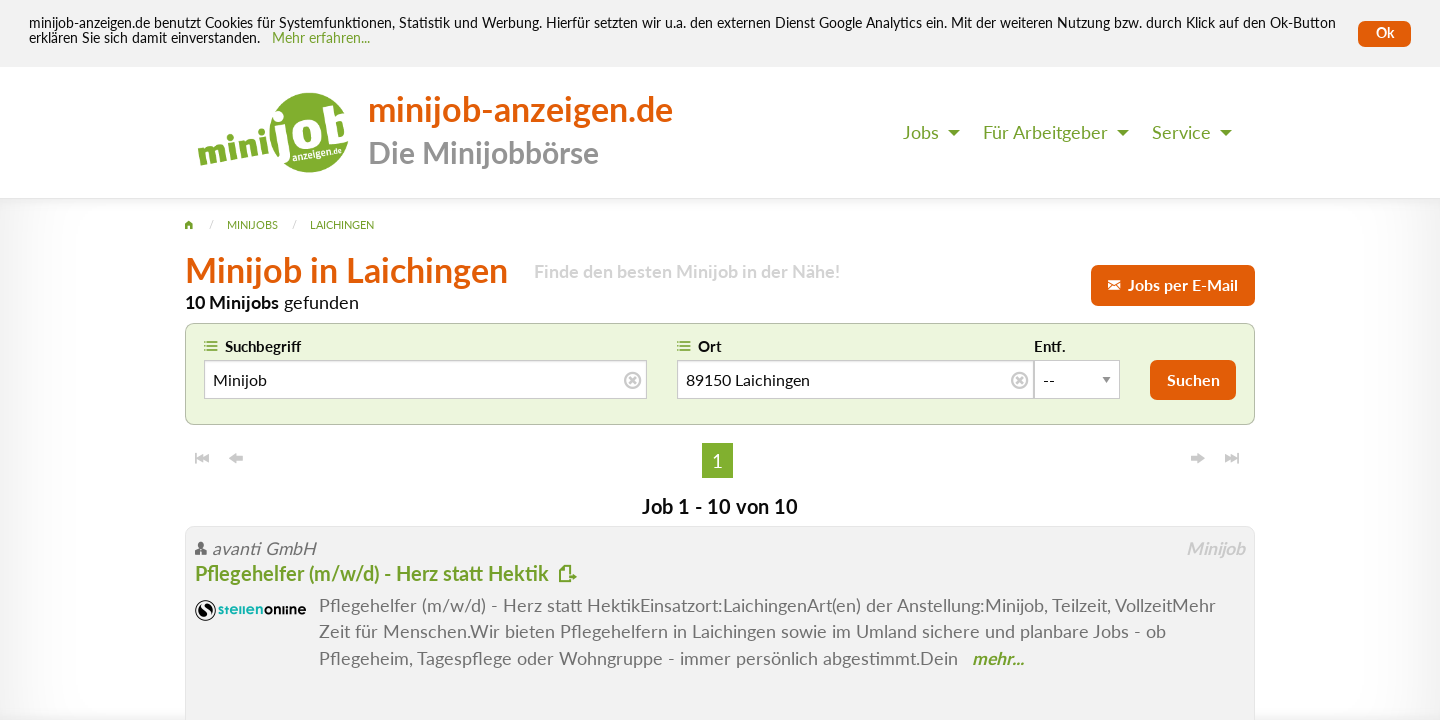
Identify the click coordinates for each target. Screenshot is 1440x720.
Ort (710, 346)
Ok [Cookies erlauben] (1385, 33)
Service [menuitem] (1181, 132)
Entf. (1050, 346)
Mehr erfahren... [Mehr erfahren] (321, 38)
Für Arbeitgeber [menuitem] (1045, 132)
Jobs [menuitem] (921, 132)
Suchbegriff (263, 346)
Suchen (1193, 379)
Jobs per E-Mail (1173, 284)
